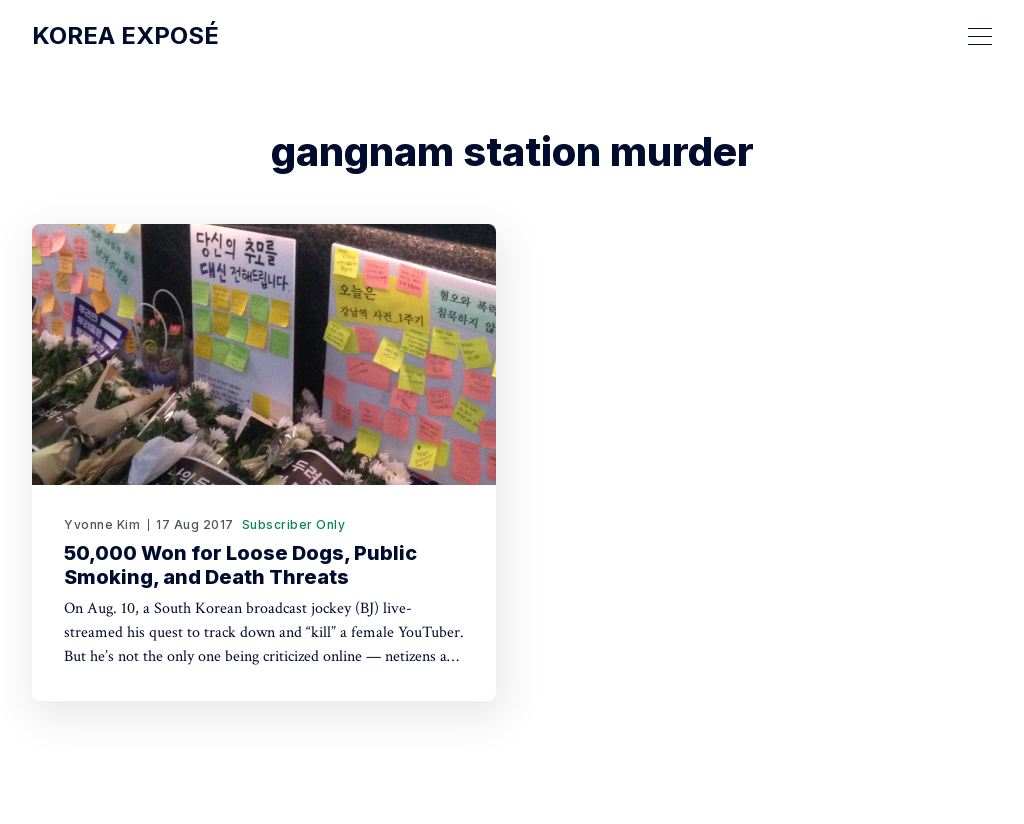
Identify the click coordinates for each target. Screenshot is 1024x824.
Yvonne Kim (102, 524)
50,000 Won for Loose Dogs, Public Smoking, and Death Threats (240, 565)
